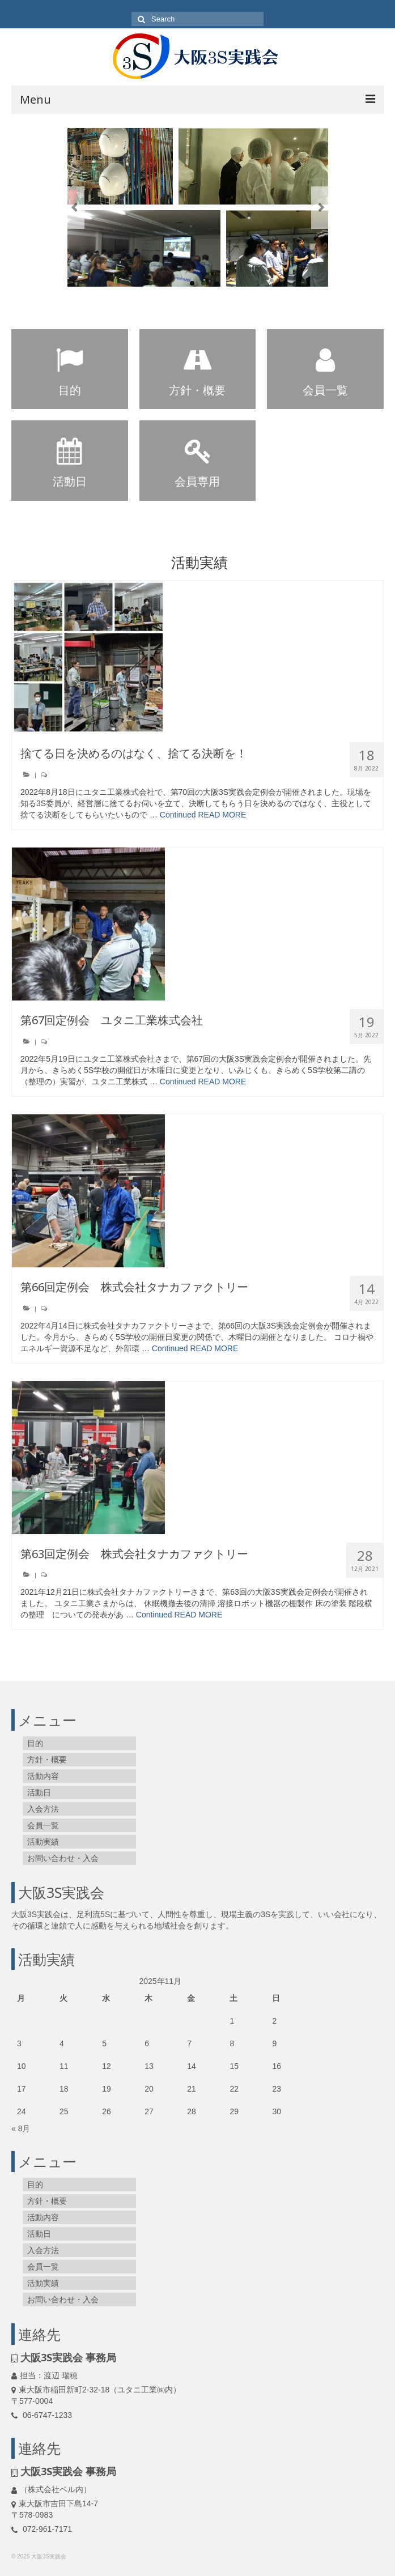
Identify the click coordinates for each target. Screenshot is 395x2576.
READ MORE (222, 814)
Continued (178, 814)
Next (321, 207)
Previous (74, 207)
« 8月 (20, 2128)
